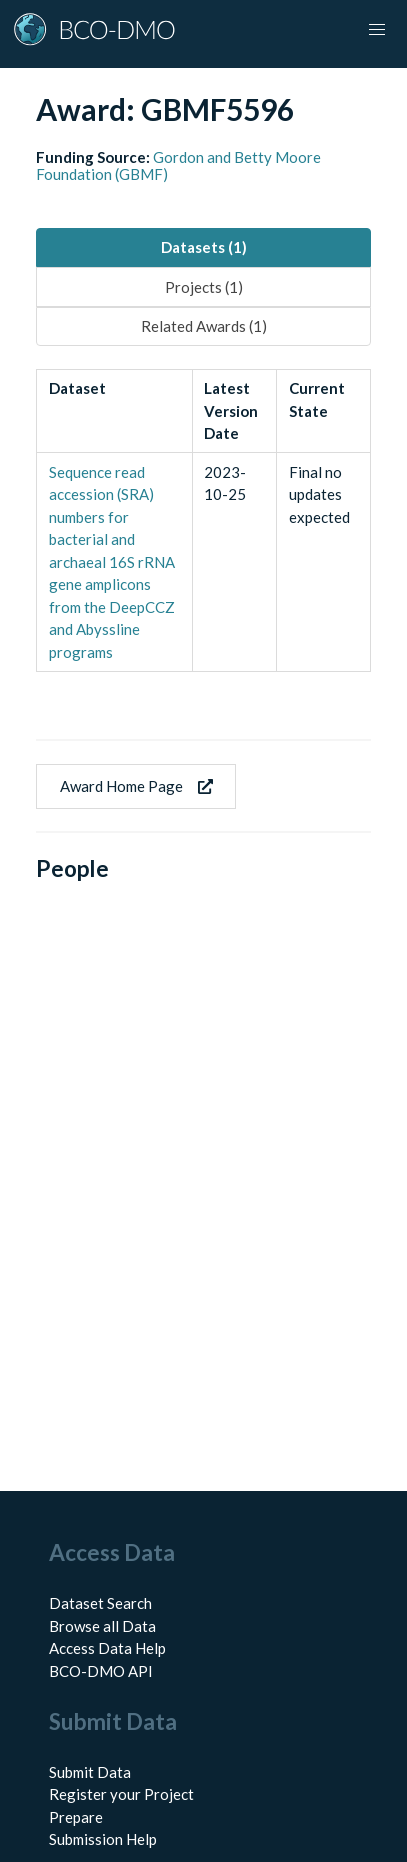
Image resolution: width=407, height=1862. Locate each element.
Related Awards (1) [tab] (204, 326)
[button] (377, 30)
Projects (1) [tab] (204, 287)
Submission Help (103, 1839)
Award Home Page (136, 786)
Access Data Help (107, 1648)
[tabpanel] (203, 520)
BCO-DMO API (101, 1671)
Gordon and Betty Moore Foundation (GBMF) (178, 165)
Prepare (76, 1817)
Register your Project (121, 1794)
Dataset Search (100, 1603)
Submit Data (90, 1772)
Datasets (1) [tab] (204, 247)
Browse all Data (102, 1626)
